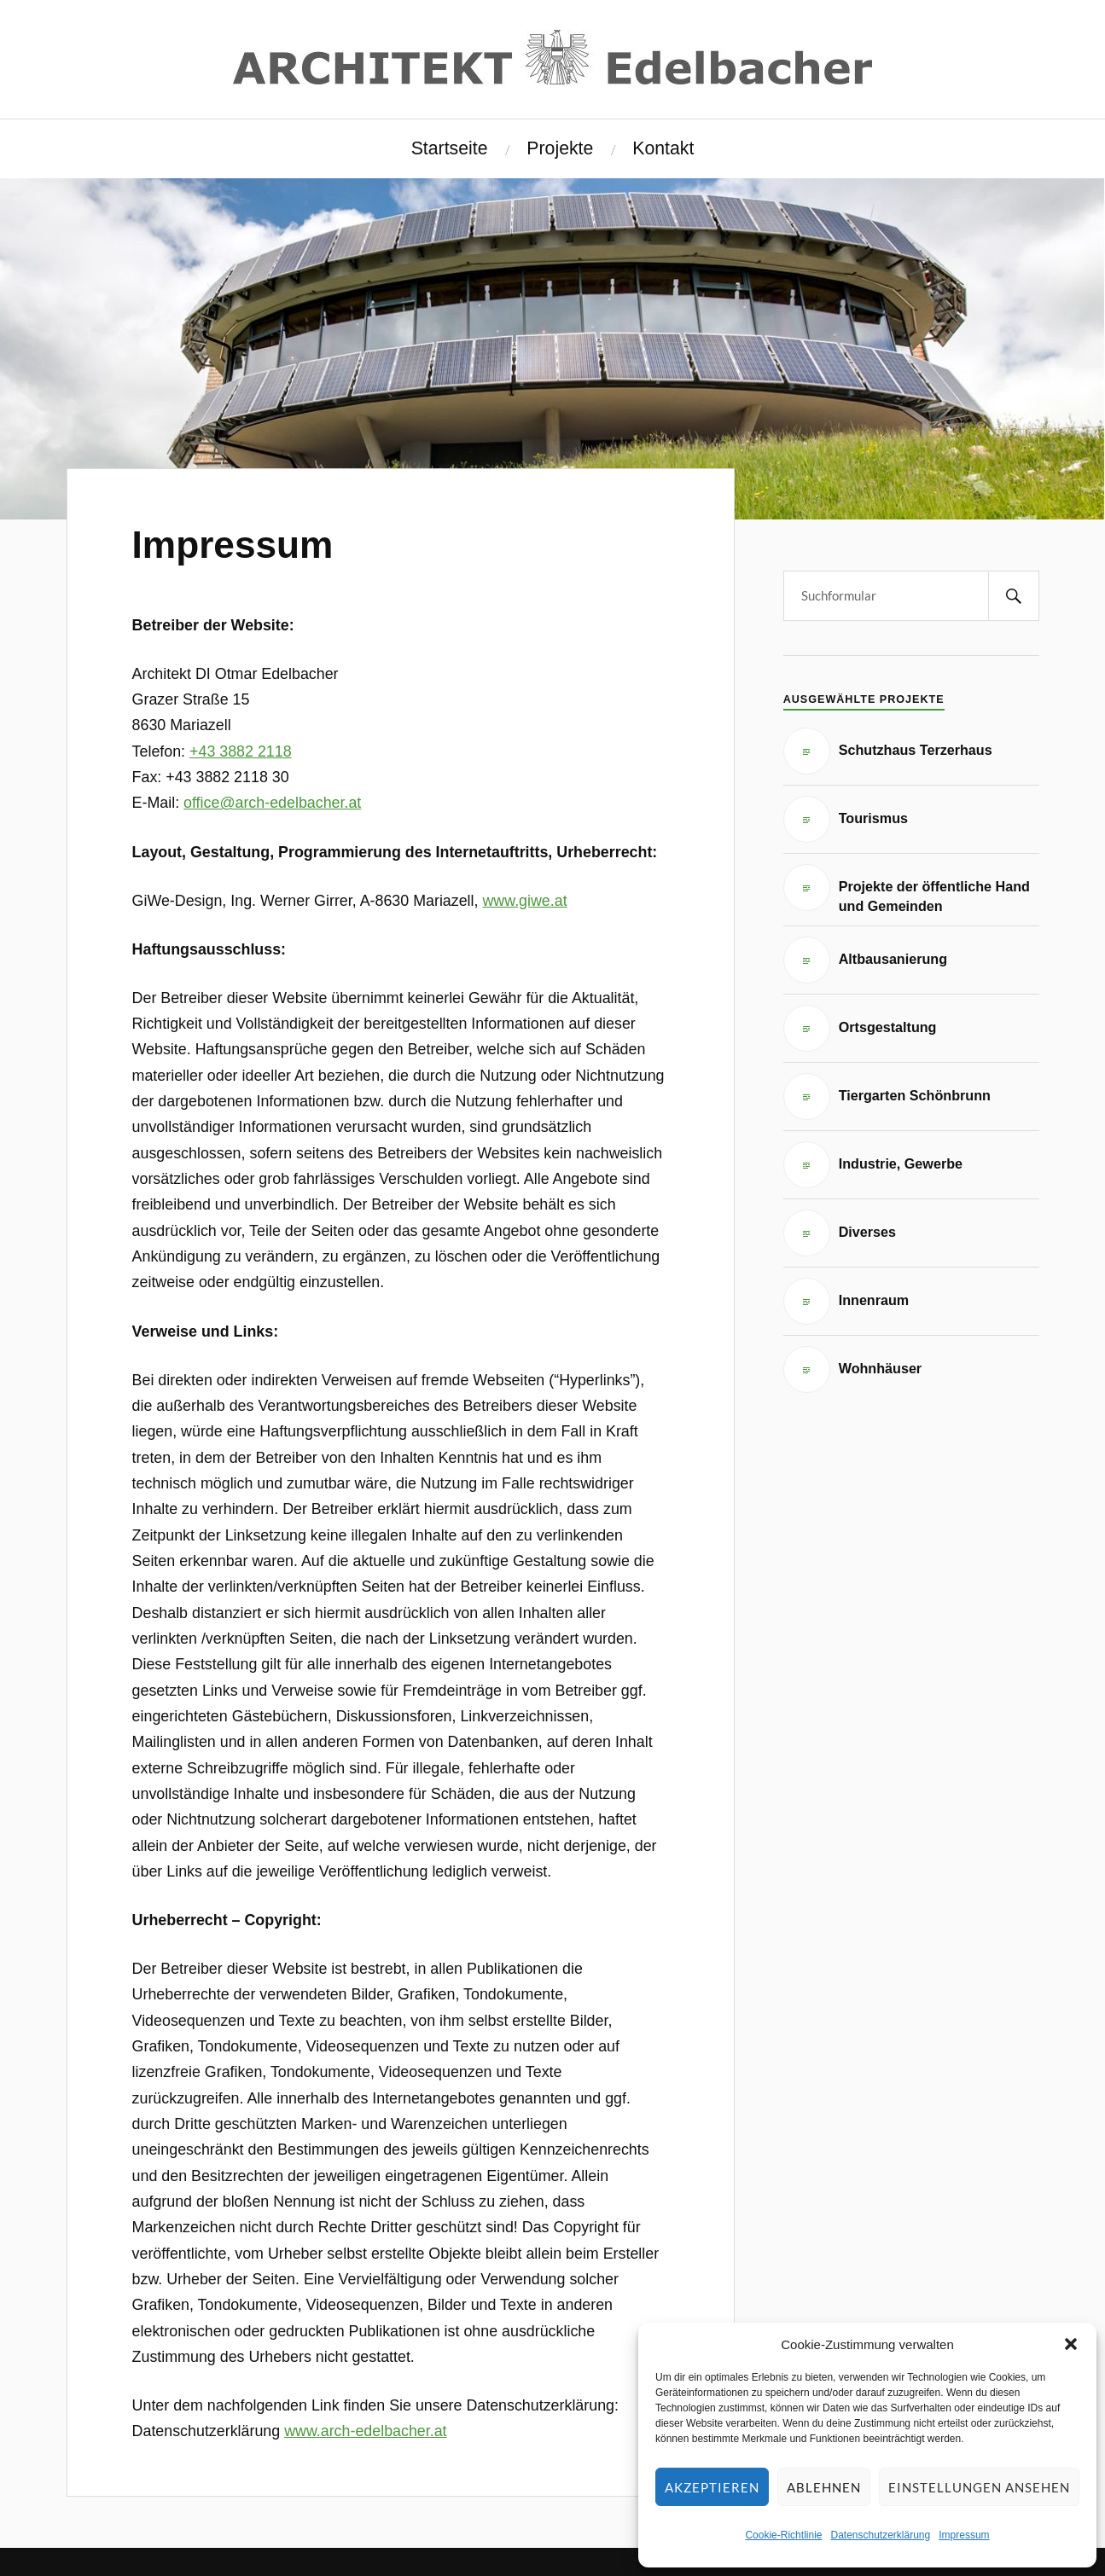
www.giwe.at (524, 900)
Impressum (964, 2535)
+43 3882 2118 (240, 751)
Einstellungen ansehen (979, 2487)
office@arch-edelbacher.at (272, 802)
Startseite (449, 148)
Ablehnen (824, 2487)
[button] (1070, 2344)
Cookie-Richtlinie (783, 2535)
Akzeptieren (712, 2487)
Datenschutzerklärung (880, 2535)
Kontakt (663, 148)
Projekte (559, 148)
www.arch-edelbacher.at (365, 2431)
